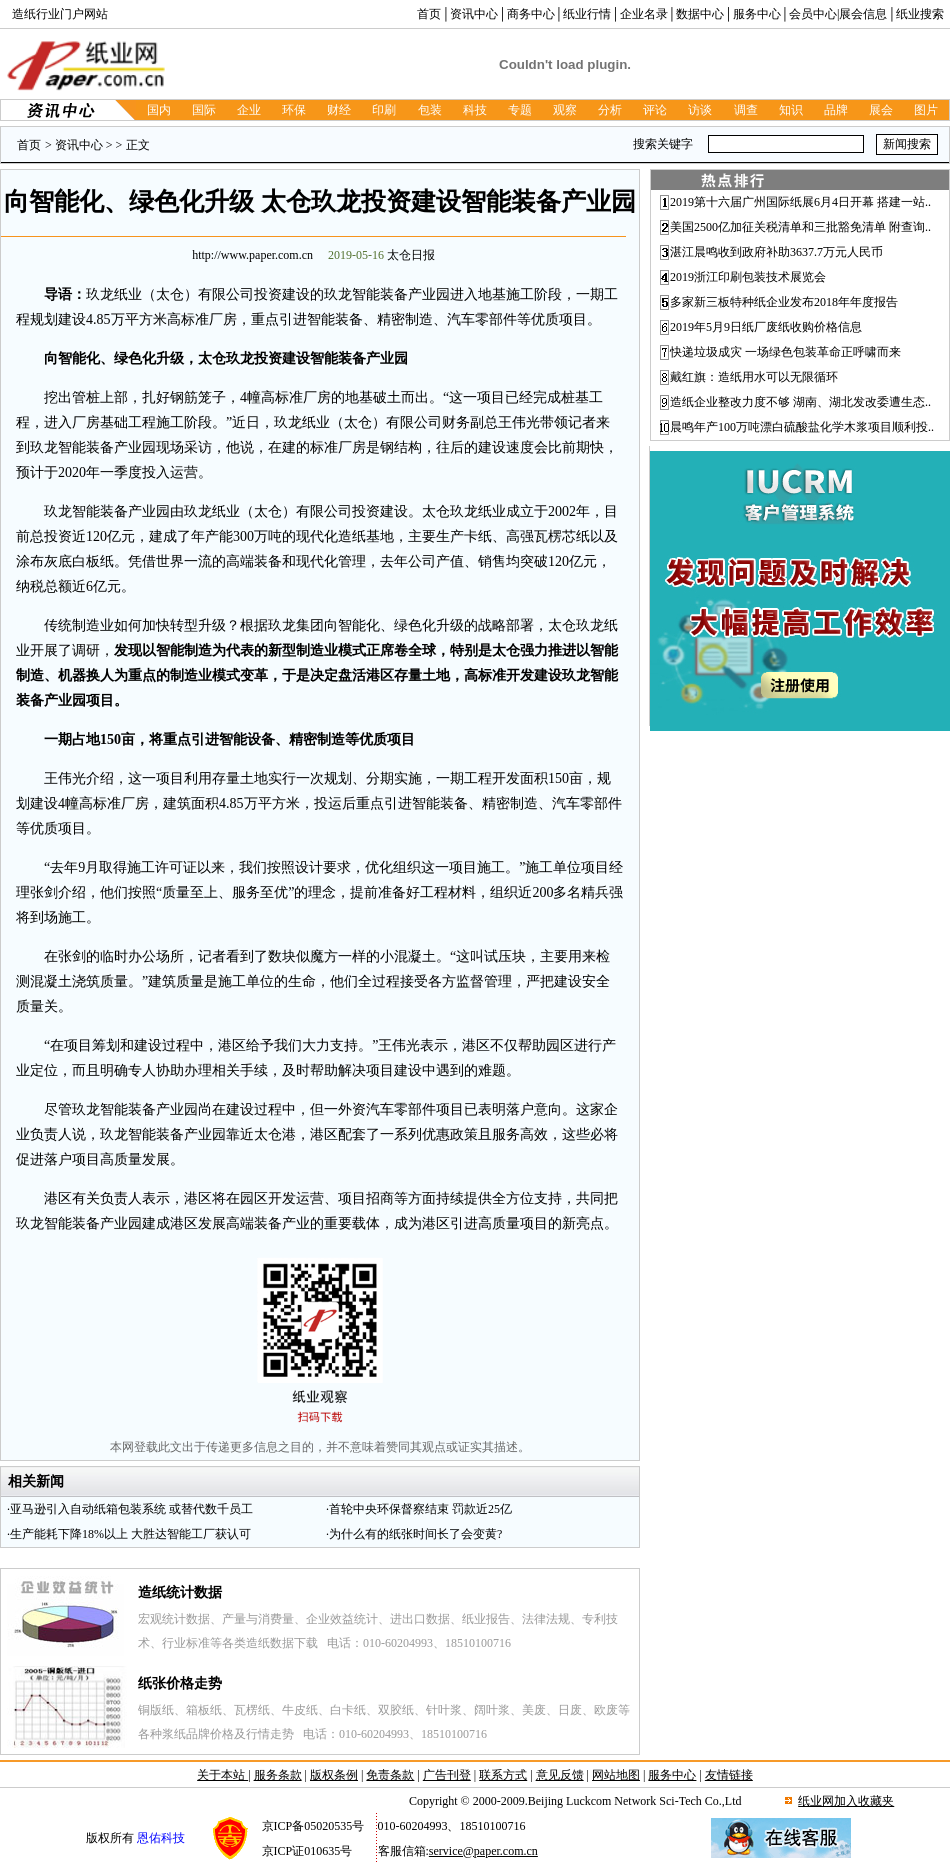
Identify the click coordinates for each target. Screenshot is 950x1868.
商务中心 (531, 14)
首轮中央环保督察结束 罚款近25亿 (420, 1509)
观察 (565, 110)
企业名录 (644, 14)
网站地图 (616, 1775)
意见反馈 (560, 1775)
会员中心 (813, 14)
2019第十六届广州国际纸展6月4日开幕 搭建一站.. (800, 202)
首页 (429, 14)
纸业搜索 (920, 14)
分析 (610, 110)
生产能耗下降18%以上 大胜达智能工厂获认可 (130, 1534)
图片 (926, 110)
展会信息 (863, 14)
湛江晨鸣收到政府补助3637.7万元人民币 (776, 252)
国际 (204, 110)
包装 (430, 110)
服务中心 (757, 14)
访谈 (700, 110)
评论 (655, 110)
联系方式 (503, 1775)
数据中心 (700, 14)
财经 (339, 110)
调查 (746, 110)
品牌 (836, 110)
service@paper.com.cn (483, 1851)
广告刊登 (447, 1775)
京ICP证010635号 (307, 1851)
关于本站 (222, 1775)
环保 (294, 110)
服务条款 (278, 1775)
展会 (881, 110)
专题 (520, 110)
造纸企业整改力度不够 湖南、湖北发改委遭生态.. (800, 402)
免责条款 (390, 1775)
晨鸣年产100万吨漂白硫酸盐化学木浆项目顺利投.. (802, 427)
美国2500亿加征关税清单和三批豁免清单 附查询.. (800, 227)
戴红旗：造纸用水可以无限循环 (754, 377)
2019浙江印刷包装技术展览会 (748, 277)
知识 (791, 110)
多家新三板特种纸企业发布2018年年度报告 (784, 302)
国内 (159, 110)
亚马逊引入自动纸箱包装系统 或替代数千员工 (131, 1509)
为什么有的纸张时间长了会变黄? (415, 1534)
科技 (475, 110)
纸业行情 (587, 14)
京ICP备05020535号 (313, 1826)
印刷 (384, 110)
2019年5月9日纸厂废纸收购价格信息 (766, 327)
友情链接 (729, 1775)
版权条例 (334, 1775)
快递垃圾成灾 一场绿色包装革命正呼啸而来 (785, 352)
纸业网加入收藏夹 (846, 1801)
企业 (249, 110)
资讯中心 (474, 14)
